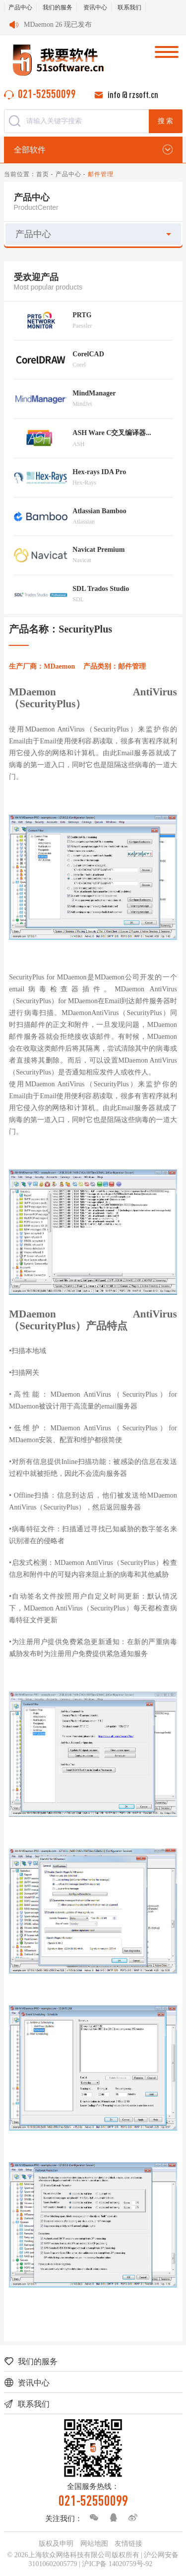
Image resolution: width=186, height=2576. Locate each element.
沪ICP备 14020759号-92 (117, 2564)
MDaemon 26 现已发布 (58, 24)
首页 (42, 174)
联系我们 (129, 7)
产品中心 (20, 7)
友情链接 (128, 2543)
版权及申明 (56, 2543)
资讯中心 (95, 7)
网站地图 (94, 2543)
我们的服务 (57, 7)
